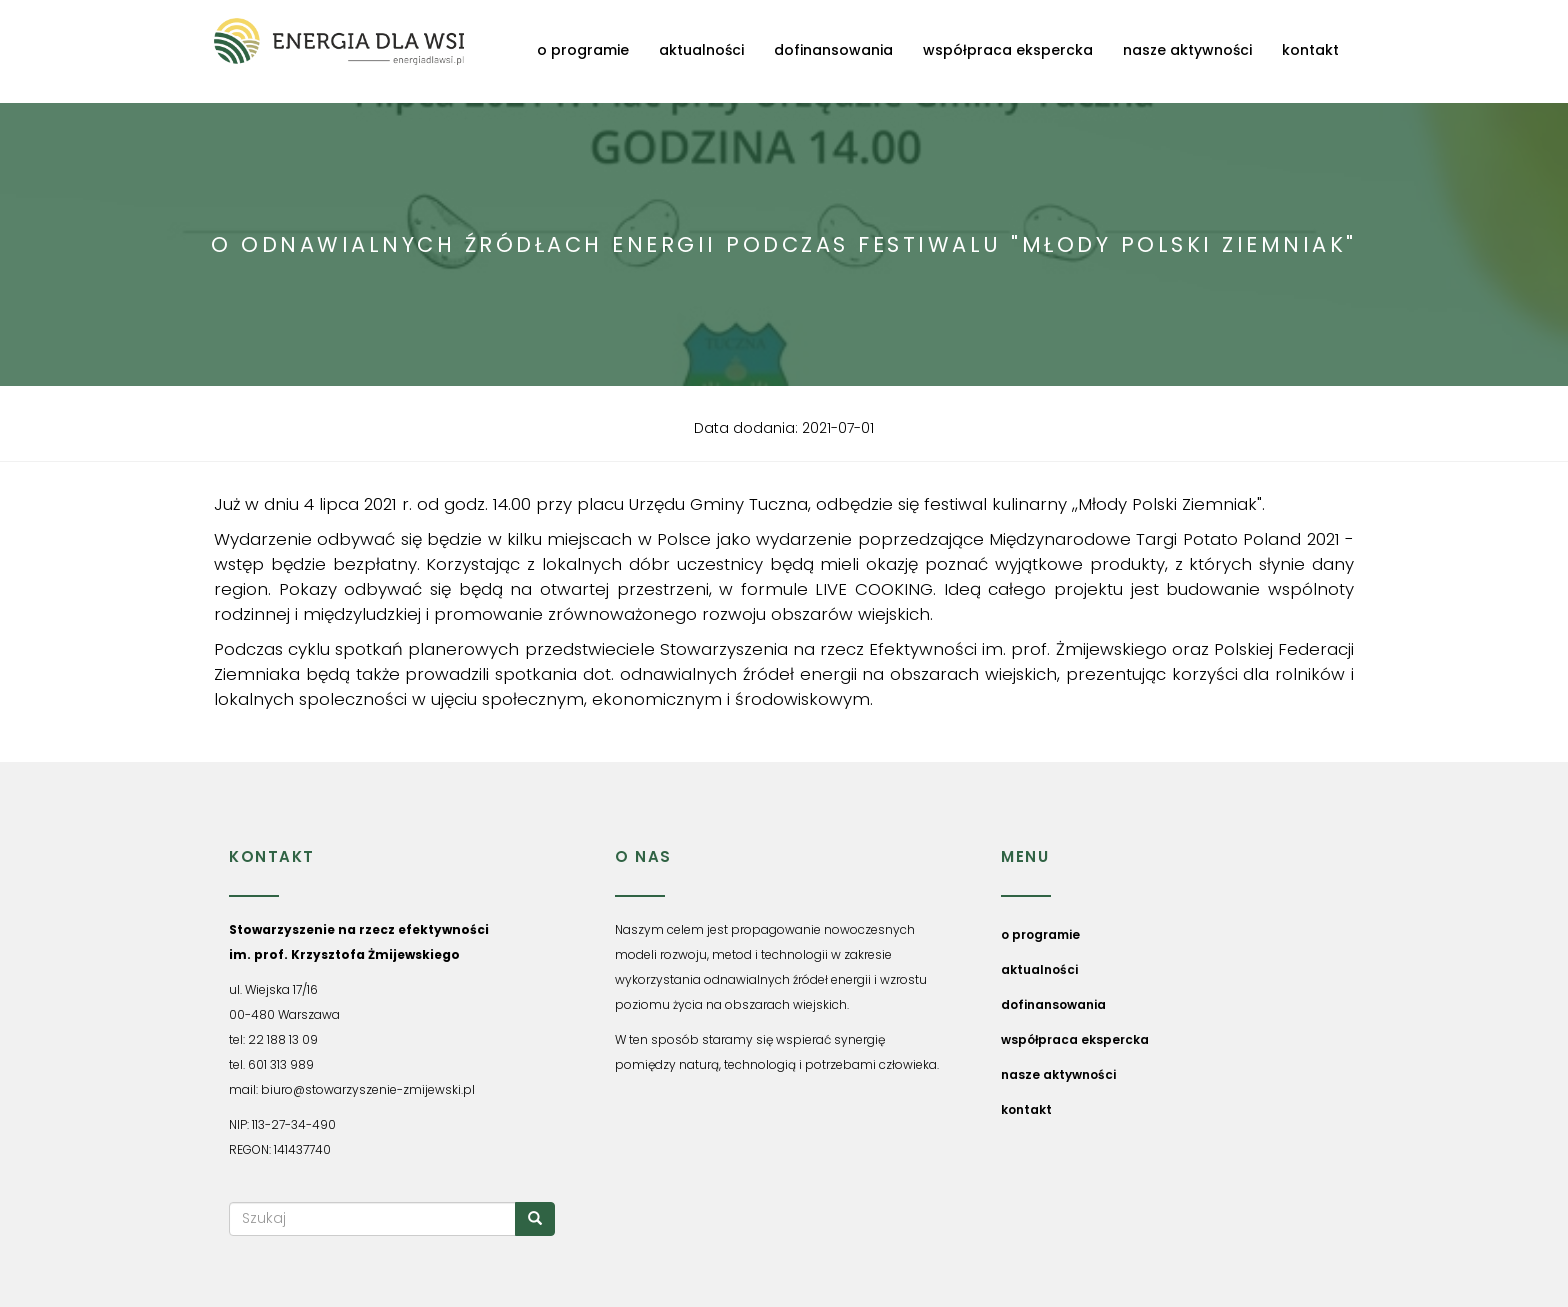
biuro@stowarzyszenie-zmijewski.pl (368, 1089)
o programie (583, 50)
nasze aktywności (1187, 50)
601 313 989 (281, 1064)
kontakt (1310, 50)
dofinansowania (833, 50)
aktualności (701, 50)
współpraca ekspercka (1008, 50)
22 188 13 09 (283, 1039)
